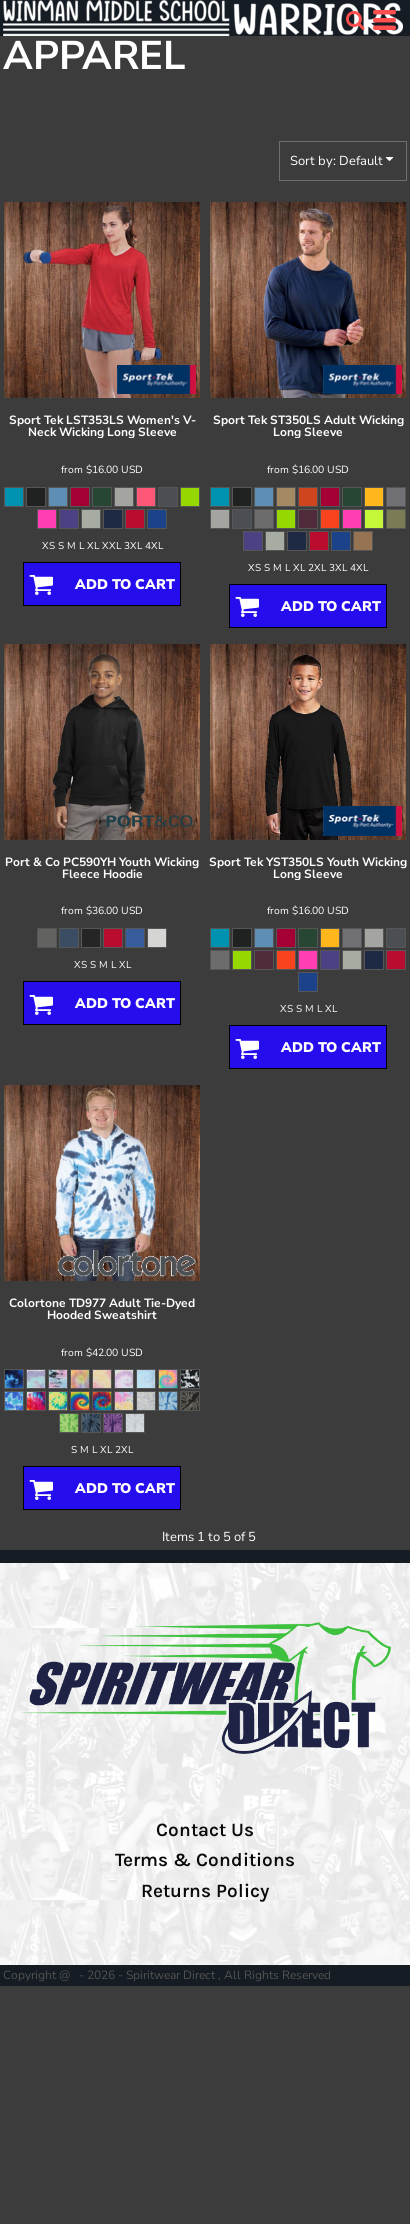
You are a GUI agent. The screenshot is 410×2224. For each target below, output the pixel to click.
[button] (355, 20)
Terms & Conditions (205, 1860)
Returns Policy (205, 1891)
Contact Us (205, 1830)
